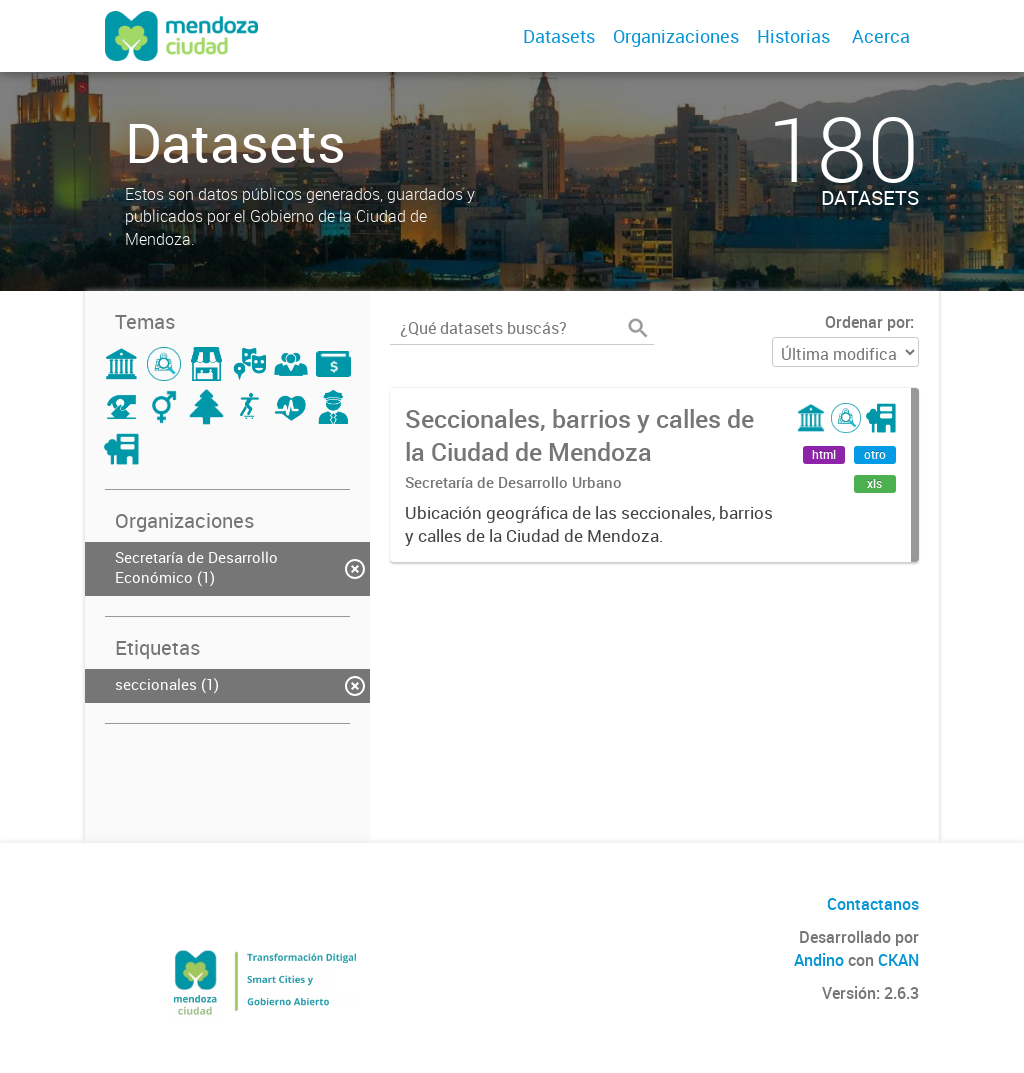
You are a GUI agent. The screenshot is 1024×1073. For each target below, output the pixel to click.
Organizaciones (676, 36)
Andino (819, 960)
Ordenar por (867, 322)
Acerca (881, 36)
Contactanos (873, 904)
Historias (793, 36)
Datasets (559, 36)
